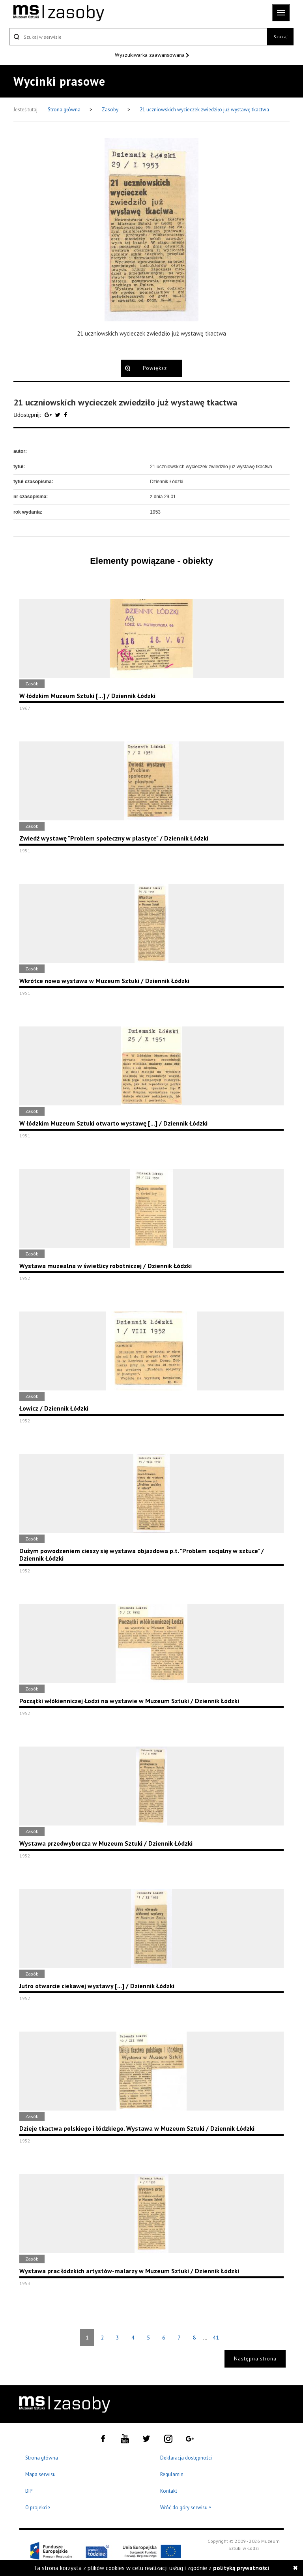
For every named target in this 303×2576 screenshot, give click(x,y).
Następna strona (255, 2358)
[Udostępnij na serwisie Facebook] (65, 415)
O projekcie (37, 2507)
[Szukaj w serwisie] (138, 36)
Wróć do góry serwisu (185, 2508)
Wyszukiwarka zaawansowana (150, 54)
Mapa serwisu (40, 2474)
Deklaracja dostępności (186, 2457)
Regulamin (171, 2474)
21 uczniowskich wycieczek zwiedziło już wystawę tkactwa (204, 109)
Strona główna (65, 109)
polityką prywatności (241, 2568)
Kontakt (168, 2491)
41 (216, 2337)
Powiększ (155, 368)
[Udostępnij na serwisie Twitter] (58, 415)
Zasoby (111, 109)
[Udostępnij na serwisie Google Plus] (49, 415)
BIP (28, 2491)
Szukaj (280, 36)
